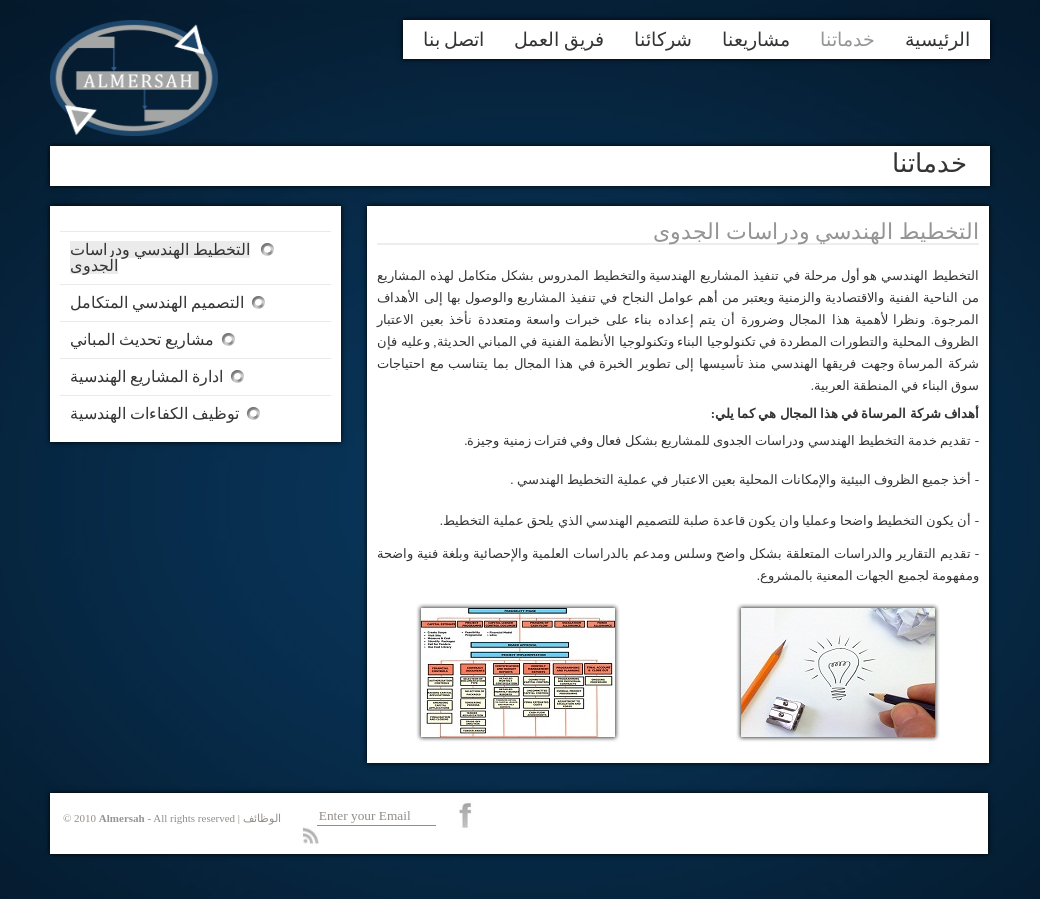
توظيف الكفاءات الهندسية (154, 413)
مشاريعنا (756, 39)
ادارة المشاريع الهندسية (146, 376)
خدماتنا (847, 39)
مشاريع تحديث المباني (142, 339)
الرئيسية (937, 39)
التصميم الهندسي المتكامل (157, 302)
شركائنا (663, 39)
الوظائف (262, 818)
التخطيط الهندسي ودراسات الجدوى (160, 257)
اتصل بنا (454, 39)
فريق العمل (559, 39)
